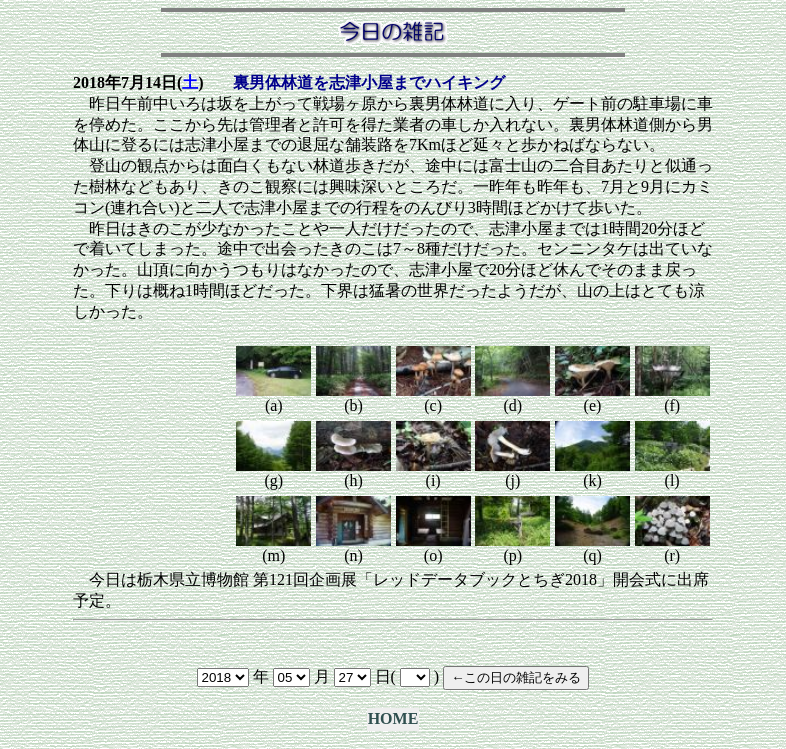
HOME (393, 718)
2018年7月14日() (138, 82)
